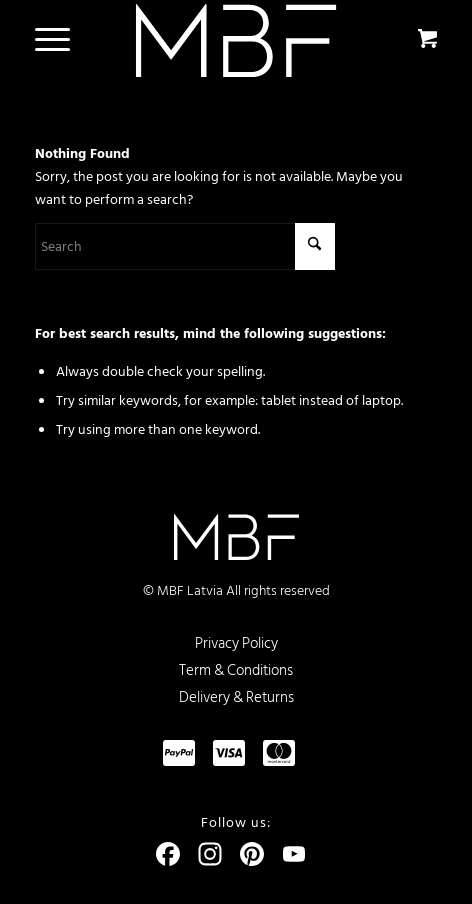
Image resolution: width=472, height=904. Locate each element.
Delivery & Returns (236, 697)
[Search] (185, 246)
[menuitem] (49, 40)
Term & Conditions (236, 670)
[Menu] (42, 40)
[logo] (236, 40)
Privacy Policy (236, 643)
